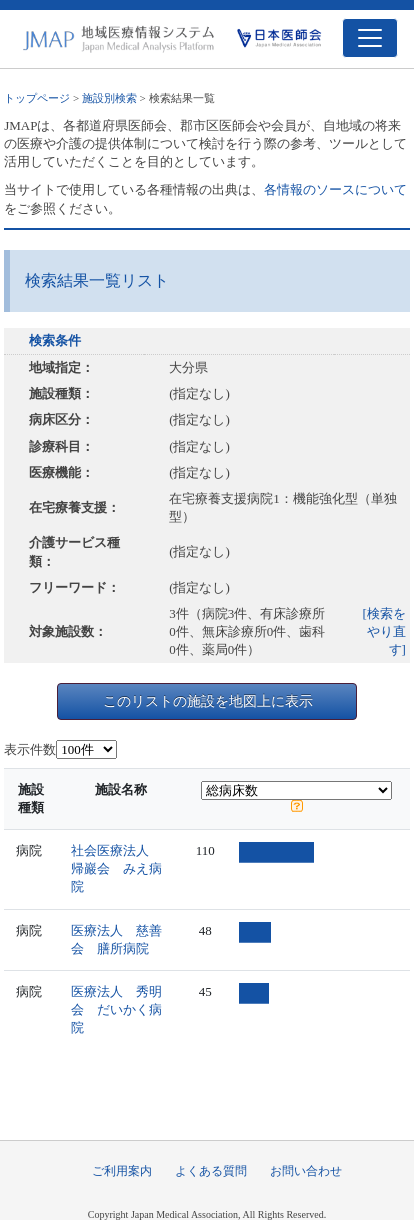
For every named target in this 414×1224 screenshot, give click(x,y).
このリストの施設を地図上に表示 (208, 701)
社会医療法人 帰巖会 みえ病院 (116, 868)
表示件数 (30, 749)
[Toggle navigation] (370, 38)
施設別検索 (109, 98)
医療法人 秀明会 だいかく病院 (116, 1009)
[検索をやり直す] (384, 631)
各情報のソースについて (335, 189)
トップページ (37, 98)
